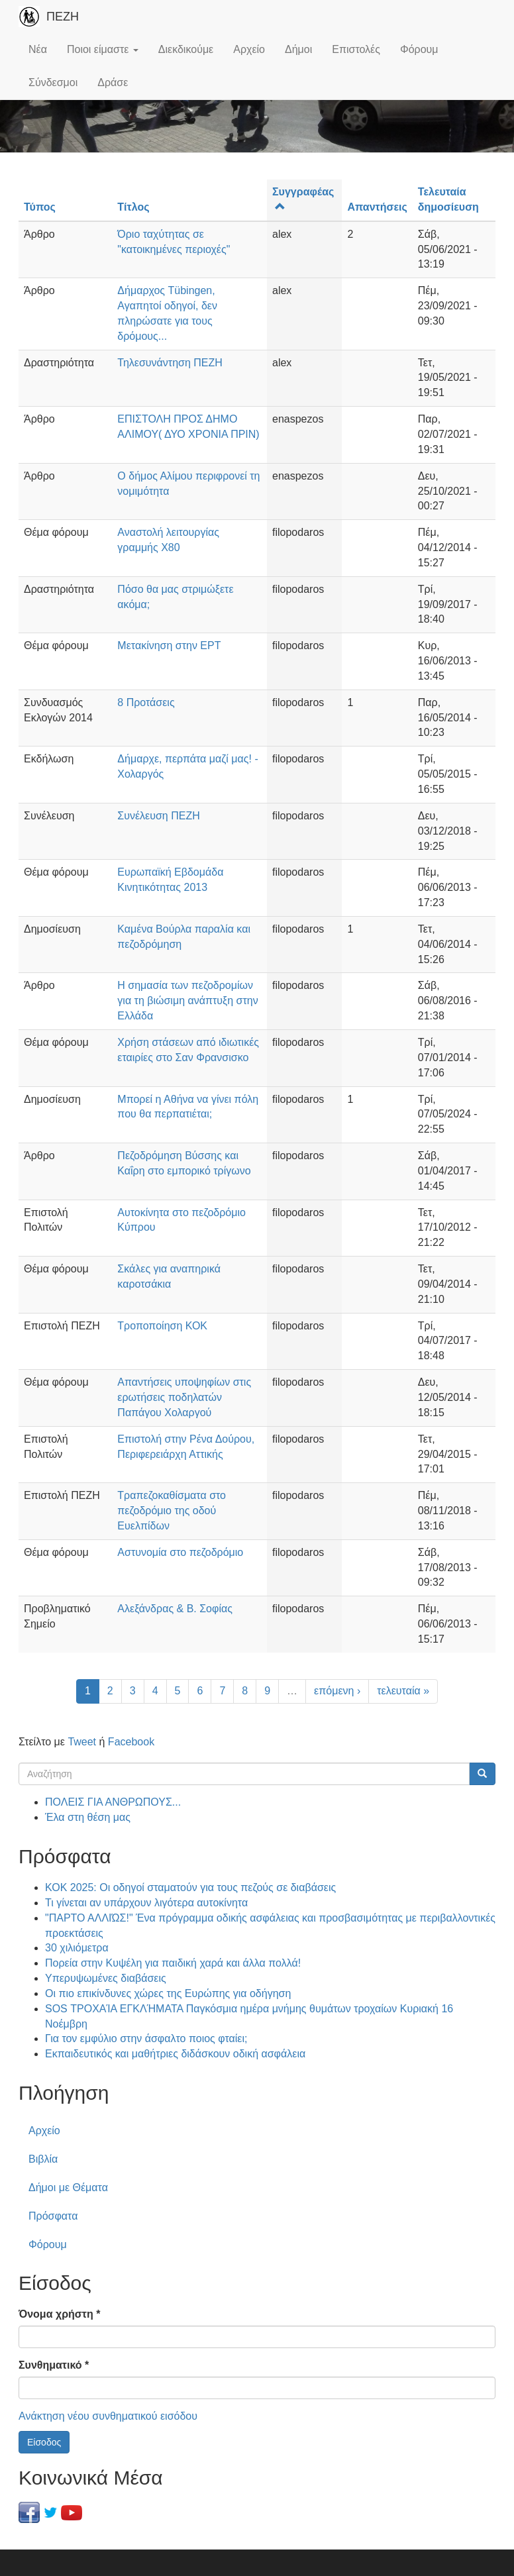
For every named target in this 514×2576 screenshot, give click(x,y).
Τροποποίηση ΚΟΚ (162, 1325)
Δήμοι (298, 49)
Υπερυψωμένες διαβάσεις (105, 1978)
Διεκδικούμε (185, 49)
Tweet (82, 1741)
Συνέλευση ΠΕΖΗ (158, 815)
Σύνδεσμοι (52, 82)
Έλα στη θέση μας (87, 1817)
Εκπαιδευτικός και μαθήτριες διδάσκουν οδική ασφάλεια (175, 2053)
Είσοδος (44, 2442)
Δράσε (112, 82)
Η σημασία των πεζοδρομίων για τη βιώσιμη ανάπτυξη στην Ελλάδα (187, 1000)
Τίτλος (133, 207)
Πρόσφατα (52, 2216)
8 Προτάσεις (145, 702)
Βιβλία (43, 2159)
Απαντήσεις (377, 207)
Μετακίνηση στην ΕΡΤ (169, 645)
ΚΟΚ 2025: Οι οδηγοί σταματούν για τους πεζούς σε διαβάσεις (190, 1887)
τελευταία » (403, 1690)
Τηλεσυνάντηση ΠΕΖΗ (170, 362)
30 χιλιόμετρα (77, 1947)
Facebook (131, 1741)
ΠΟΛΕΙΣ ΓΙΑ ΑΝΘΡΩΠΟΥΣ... (113, 1802)
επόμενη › (337, 1690)
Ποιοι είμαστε (102, 49)
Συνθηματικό (54, 2365)
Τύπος (40, 207)
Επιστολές (356, 49)
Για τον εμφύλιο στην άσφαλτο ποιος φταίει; (146, 2038)
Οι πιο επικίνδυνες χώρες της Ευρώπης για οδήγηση (168, 1993)
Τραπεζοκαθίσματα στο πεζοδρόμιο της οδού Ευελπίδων (171, 1510)
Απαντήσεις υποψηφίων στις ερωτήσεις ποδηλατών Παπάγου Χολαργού (184, 1397)
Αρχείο (249, 49)
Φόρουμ (419, 49)
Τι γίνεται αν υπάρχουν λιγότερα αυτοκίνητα (146, 1902)
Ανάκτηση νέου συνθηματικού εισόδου (108, 2416)
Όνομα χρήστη (59, 2314)
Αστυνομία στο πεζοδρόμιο (180, 1552)
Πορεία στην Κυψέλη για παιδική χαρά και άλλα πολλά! (173, 1963)
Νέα (37, 49)
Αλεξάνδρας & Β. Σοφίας (174, 1608)
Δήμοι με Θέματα (68, 2187)
